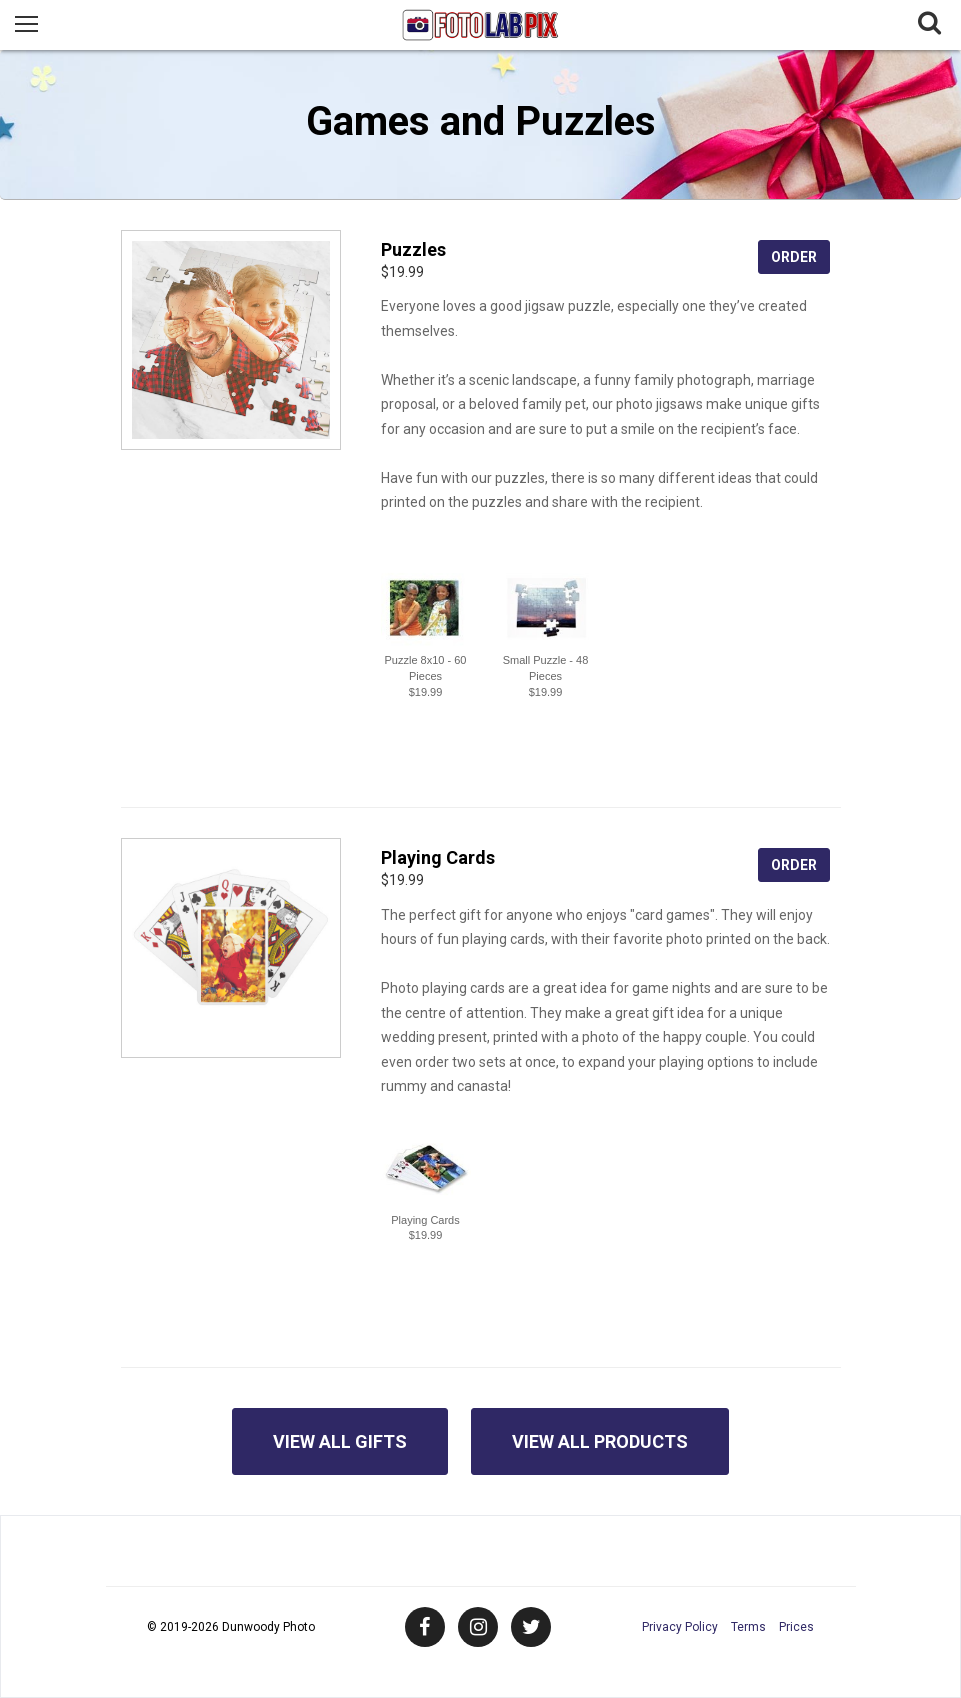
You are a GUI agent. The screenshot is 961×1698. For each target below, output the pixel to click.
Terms (748, 1627)
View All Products (600, 1441)
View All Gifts (340, 1441)
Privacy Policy (680, 1627)
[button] (426, 608)
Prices (796, 1627)
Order (794, 257)
